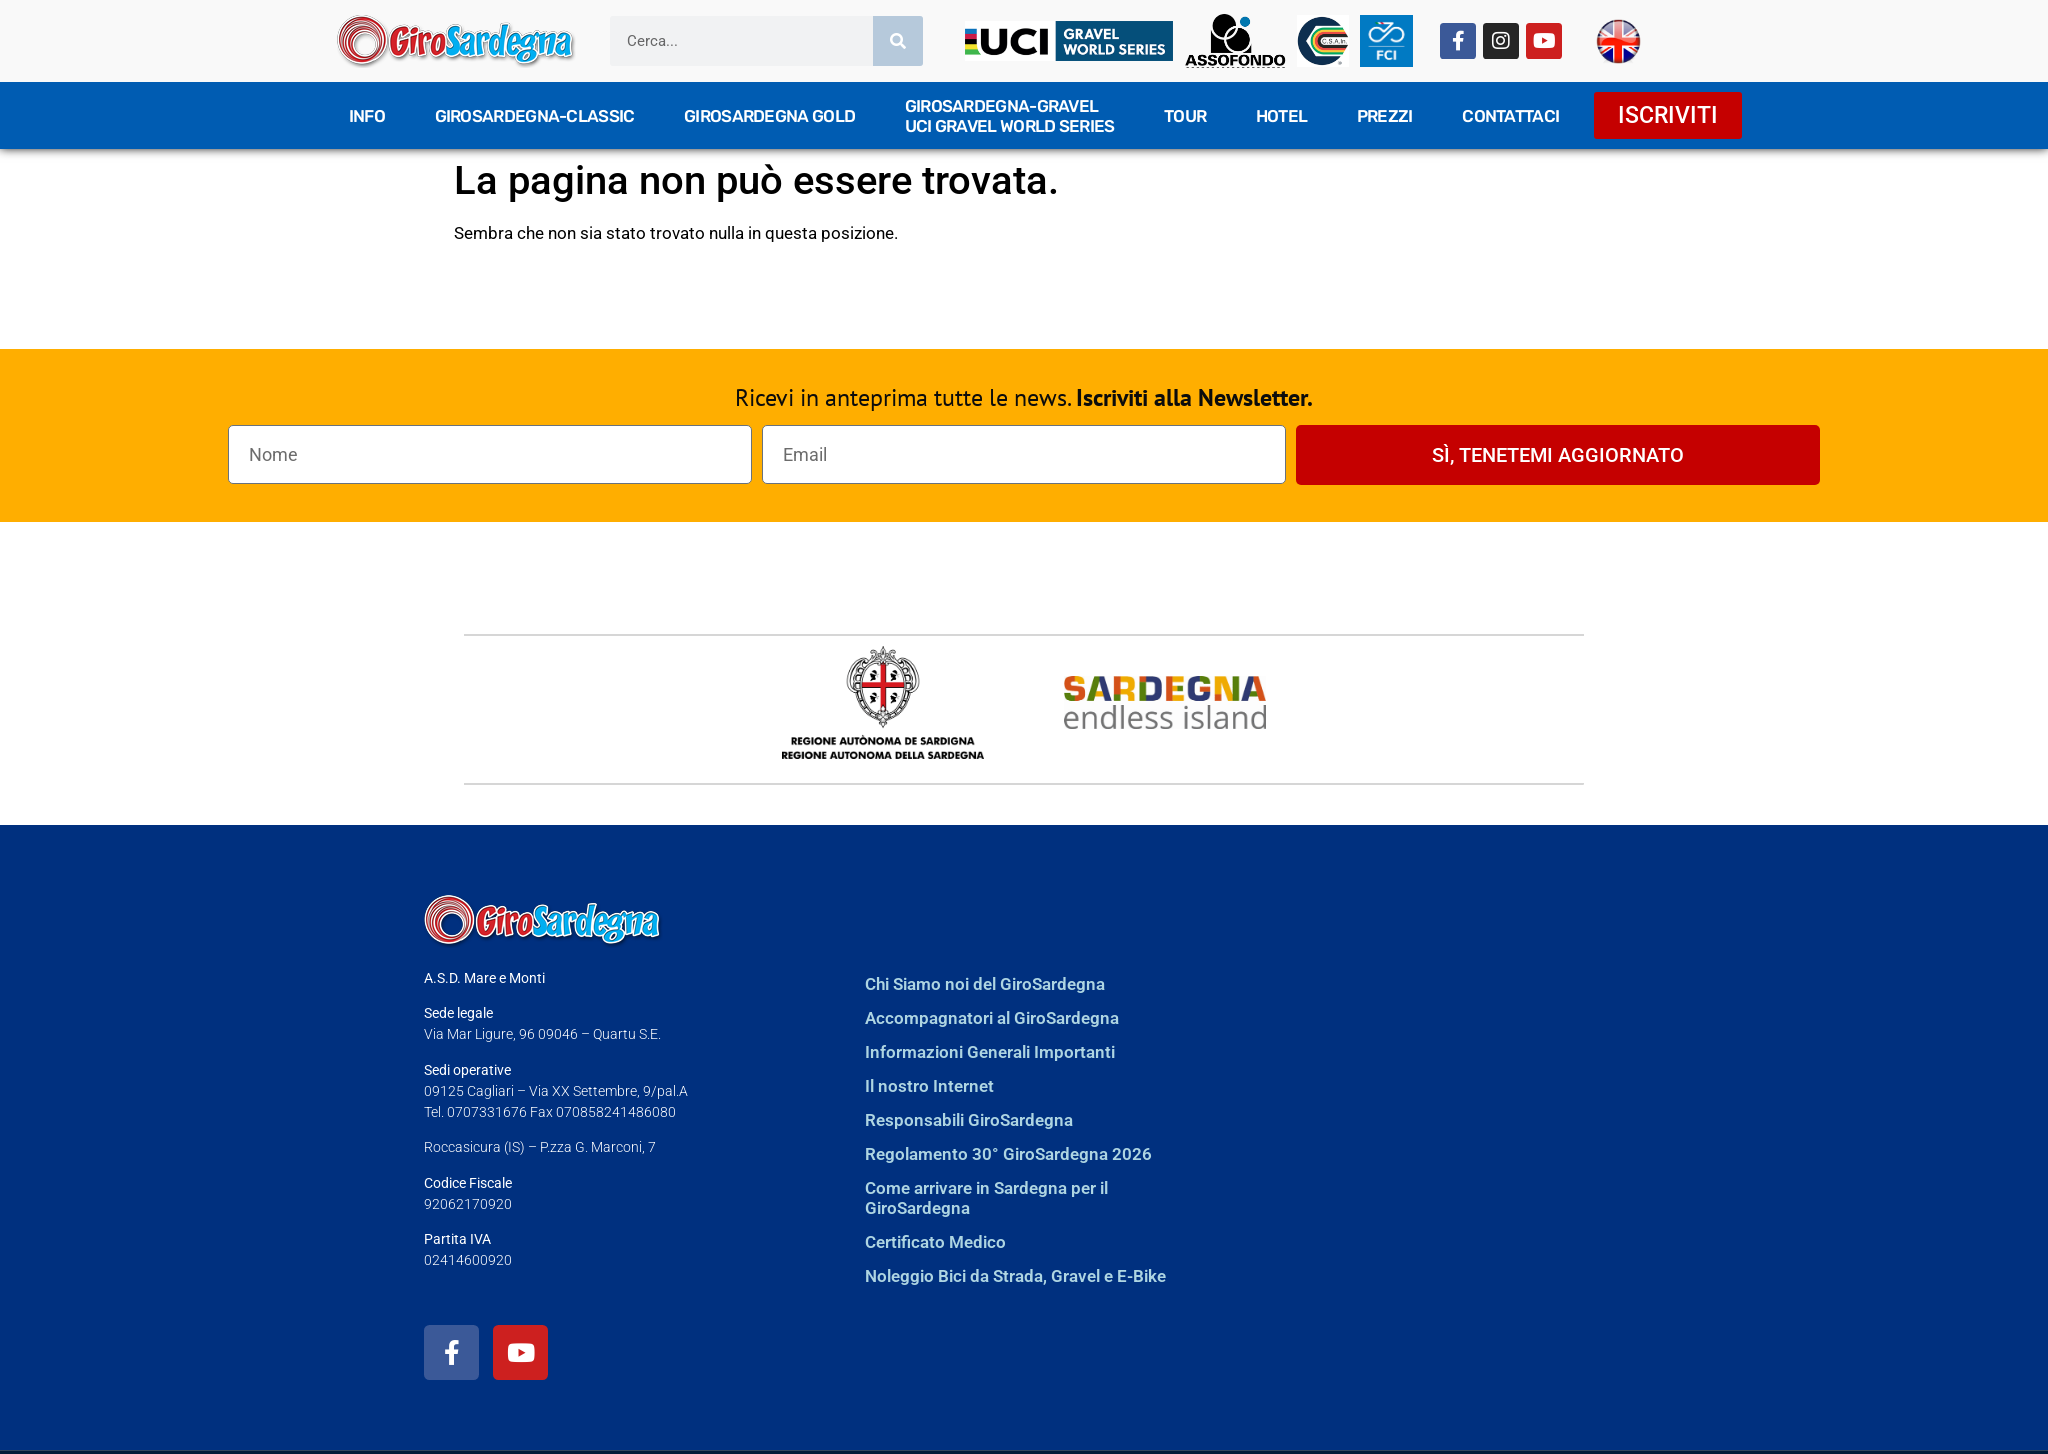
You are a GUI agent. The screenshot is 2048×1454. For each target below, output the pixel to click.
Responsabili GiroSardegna (969, 1120)
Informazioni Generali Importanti (990, 1052)
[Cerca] (898, 41)
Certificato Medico (935, 1242)
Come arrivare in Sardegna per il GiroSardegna (986, 1198)
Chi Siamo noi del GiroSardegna (985, 984)
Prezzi (1385, 116)
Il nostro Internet (929, 1086)
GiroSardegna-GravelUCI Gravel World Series (1010, 116)
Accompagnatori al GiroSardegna (992, 1018)
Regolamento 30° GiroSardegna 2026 (1008, 1154)
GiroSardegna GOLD (769, 116)
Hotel (1282, 116)
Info (367, 116)
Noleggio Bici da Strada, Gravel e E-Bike (1015, 1276)
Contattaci (1510, 116)
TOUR (1185, 116)
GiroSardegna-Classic (535, 116)
